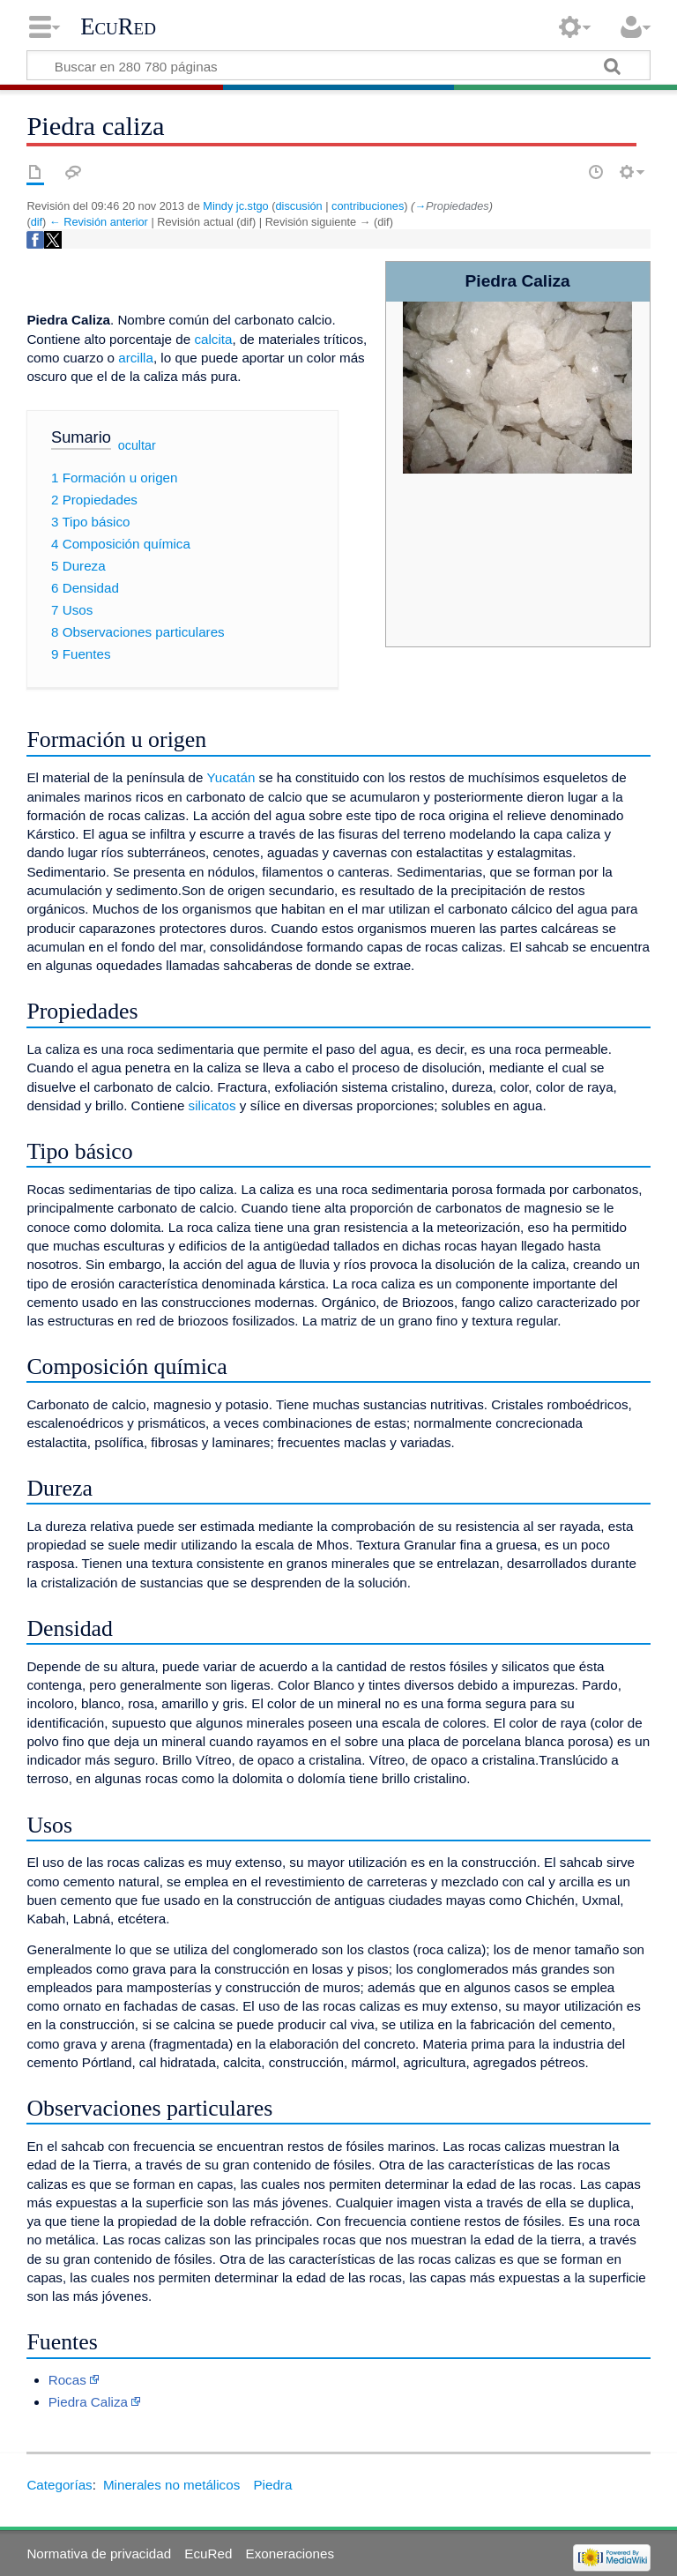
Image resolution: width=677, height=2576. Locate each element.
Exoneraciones (290, 2553)
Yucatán (230, 777)
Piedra (272, 2484)
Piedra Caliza (88, 2401)
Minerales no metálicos (171, 2484)
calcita (213, 339)
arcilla (135, 357)
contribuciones (367, 206)
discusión (299, 206)
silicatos (212, 1105)
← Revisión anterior (98, 221)
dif (36, 221)
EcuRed (118, 26)
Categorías (59, 2484)
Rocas (67, 2379)
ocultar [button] (137, 445)
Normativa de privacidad (98, 2553)
